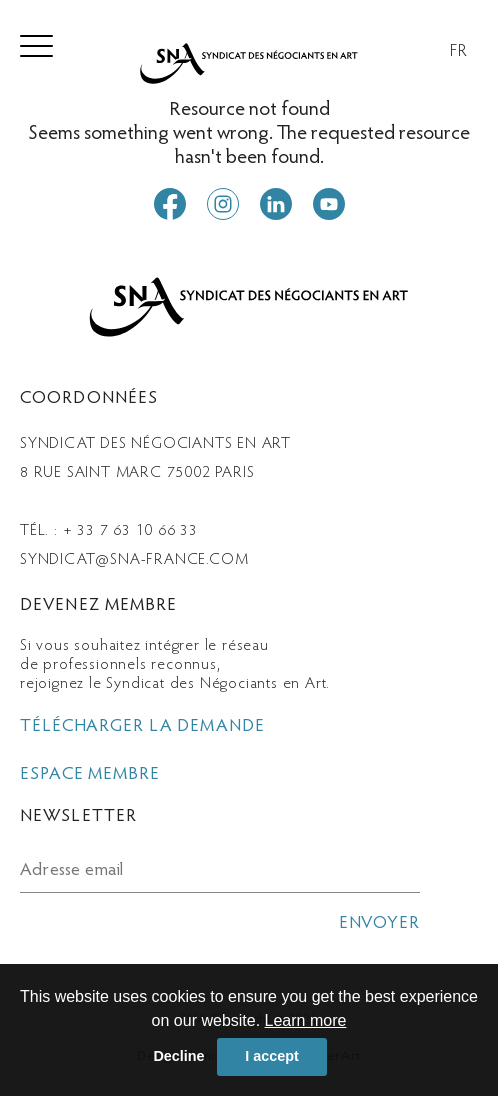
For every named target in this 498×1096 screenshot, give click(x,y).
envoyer (379, 924)
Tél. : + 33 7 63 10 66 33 (109, 531)
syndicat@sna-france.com (134, 560)
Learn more (306, 1020)
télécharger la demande (142, 727)
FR (459, 52)
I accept (272, 1056)
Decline (178, 1056)
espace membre (90, 775)
